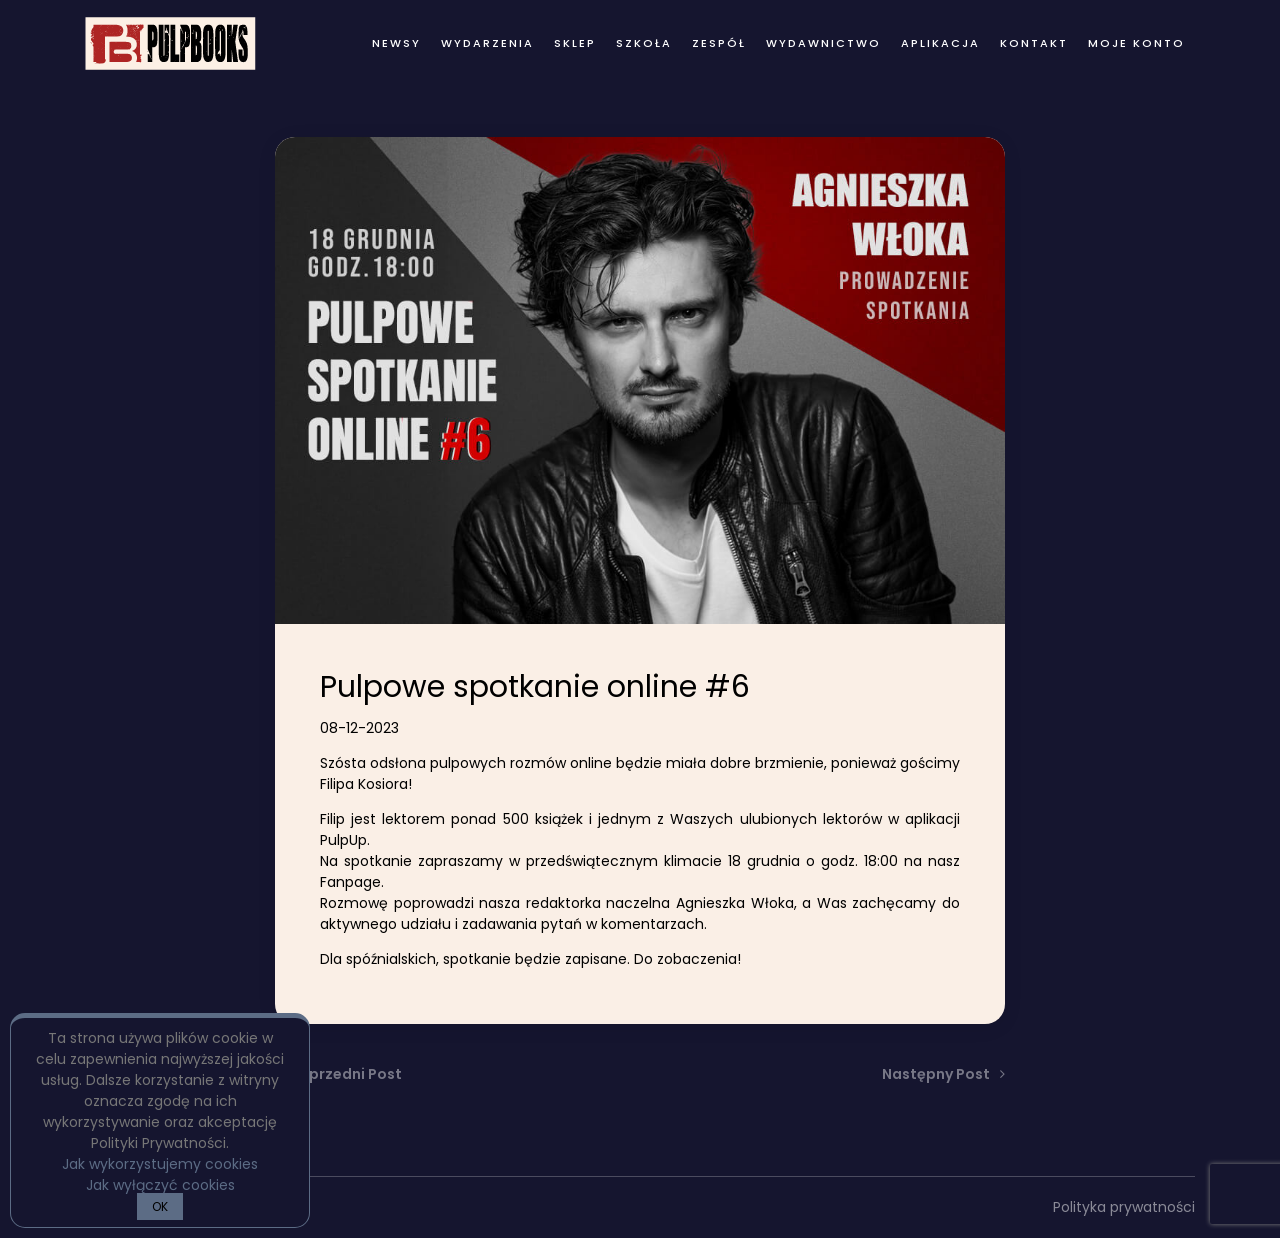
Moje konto (1136, 43)
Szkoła (644, 43)
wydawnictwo (823, 43)
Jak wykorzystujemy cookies (160, 1164)
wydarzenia (487, 43)
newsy (396, 43)
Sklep (575, 43)
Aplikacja (940, 43)
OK (160, 1206)
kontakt (1034, 43)
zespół (719, 43)
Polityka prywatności (1124, 1207)
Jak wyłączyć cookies (160, 1185)
